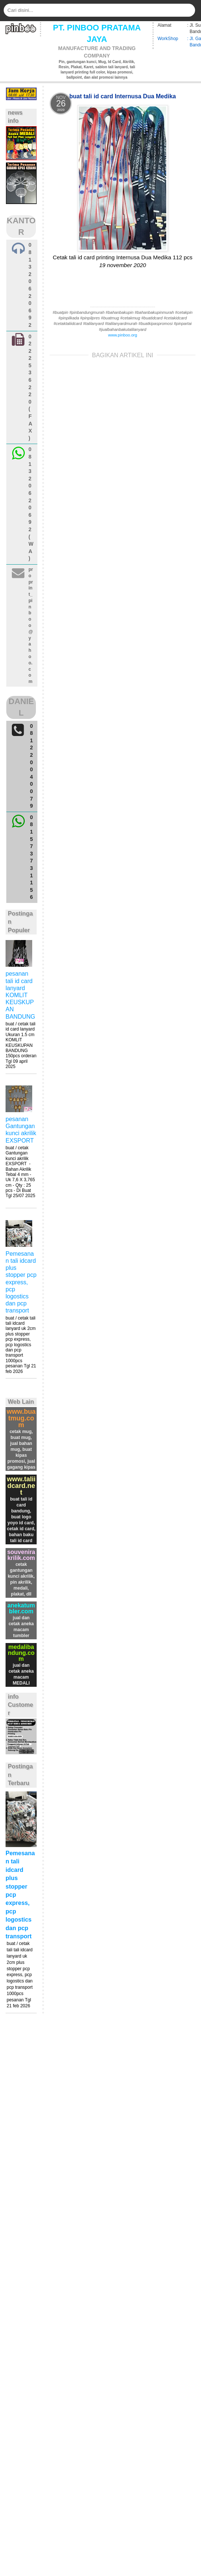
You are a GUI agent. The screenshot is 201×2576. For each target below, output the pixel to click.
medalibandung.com (21, 1653)
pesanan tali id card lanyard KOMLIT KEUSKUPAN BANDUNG (20, 994)
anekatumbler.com (21, 1608)
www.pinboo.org (122, 335)
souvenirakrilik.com (21, 1555)
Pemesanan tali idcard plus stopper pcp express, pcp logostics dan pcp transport (21, 1282)
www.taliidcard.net (21, 1485)
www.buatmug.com (21, 1418)
